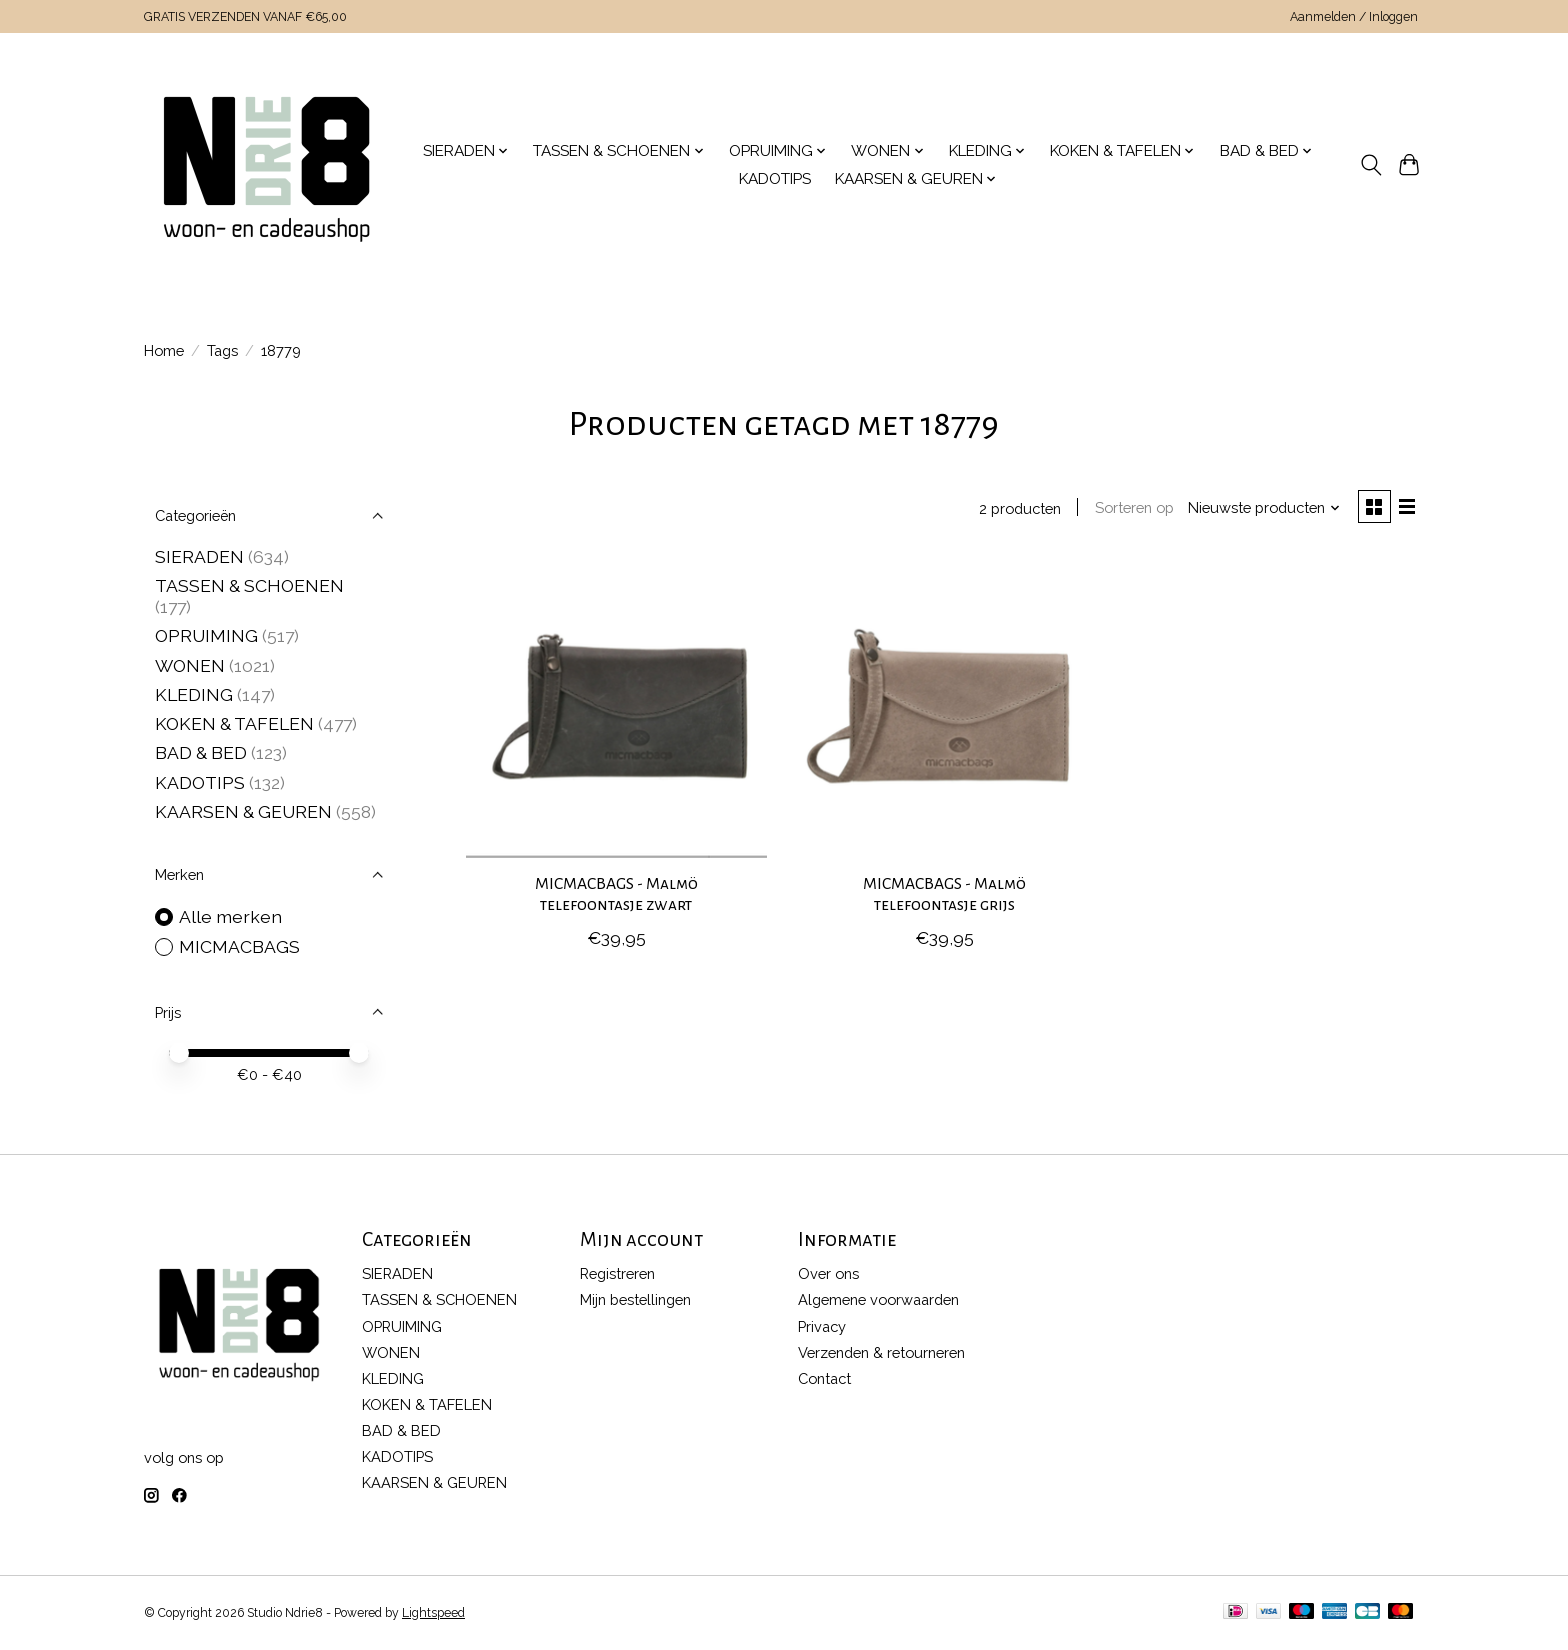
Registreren (617, 1273)
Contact (824, 1378)
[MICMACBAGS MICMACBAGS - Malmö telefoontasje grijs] (944, 708)
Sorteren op (1131, 508)
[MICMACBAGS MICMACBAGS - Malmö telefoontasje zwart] (616, 708)
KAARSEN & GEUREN (243, 811)
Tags (222, 350)
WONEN (190, 665)
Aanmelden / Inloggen (1354, 17)
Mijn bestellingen (635, 1299)
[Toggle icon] (1370, 165)
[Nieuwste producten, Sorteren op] (1262, 508)
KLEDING (194, 694)
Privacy (822, 1326)
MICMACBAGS (239, 946)
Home (164, 350)
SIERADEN (199, 556)
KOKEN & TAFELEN (234, 723)
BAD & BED (201, 752)
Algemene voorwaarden (878, 1299)
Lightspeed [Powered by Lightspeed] (433, 1613)
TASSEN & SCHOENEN (249, 585)
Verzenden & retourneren (881, 1352)
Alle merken (230, 916)
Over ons (828, 1273)
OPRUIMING (206, 635)
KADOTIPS (775, 179)
